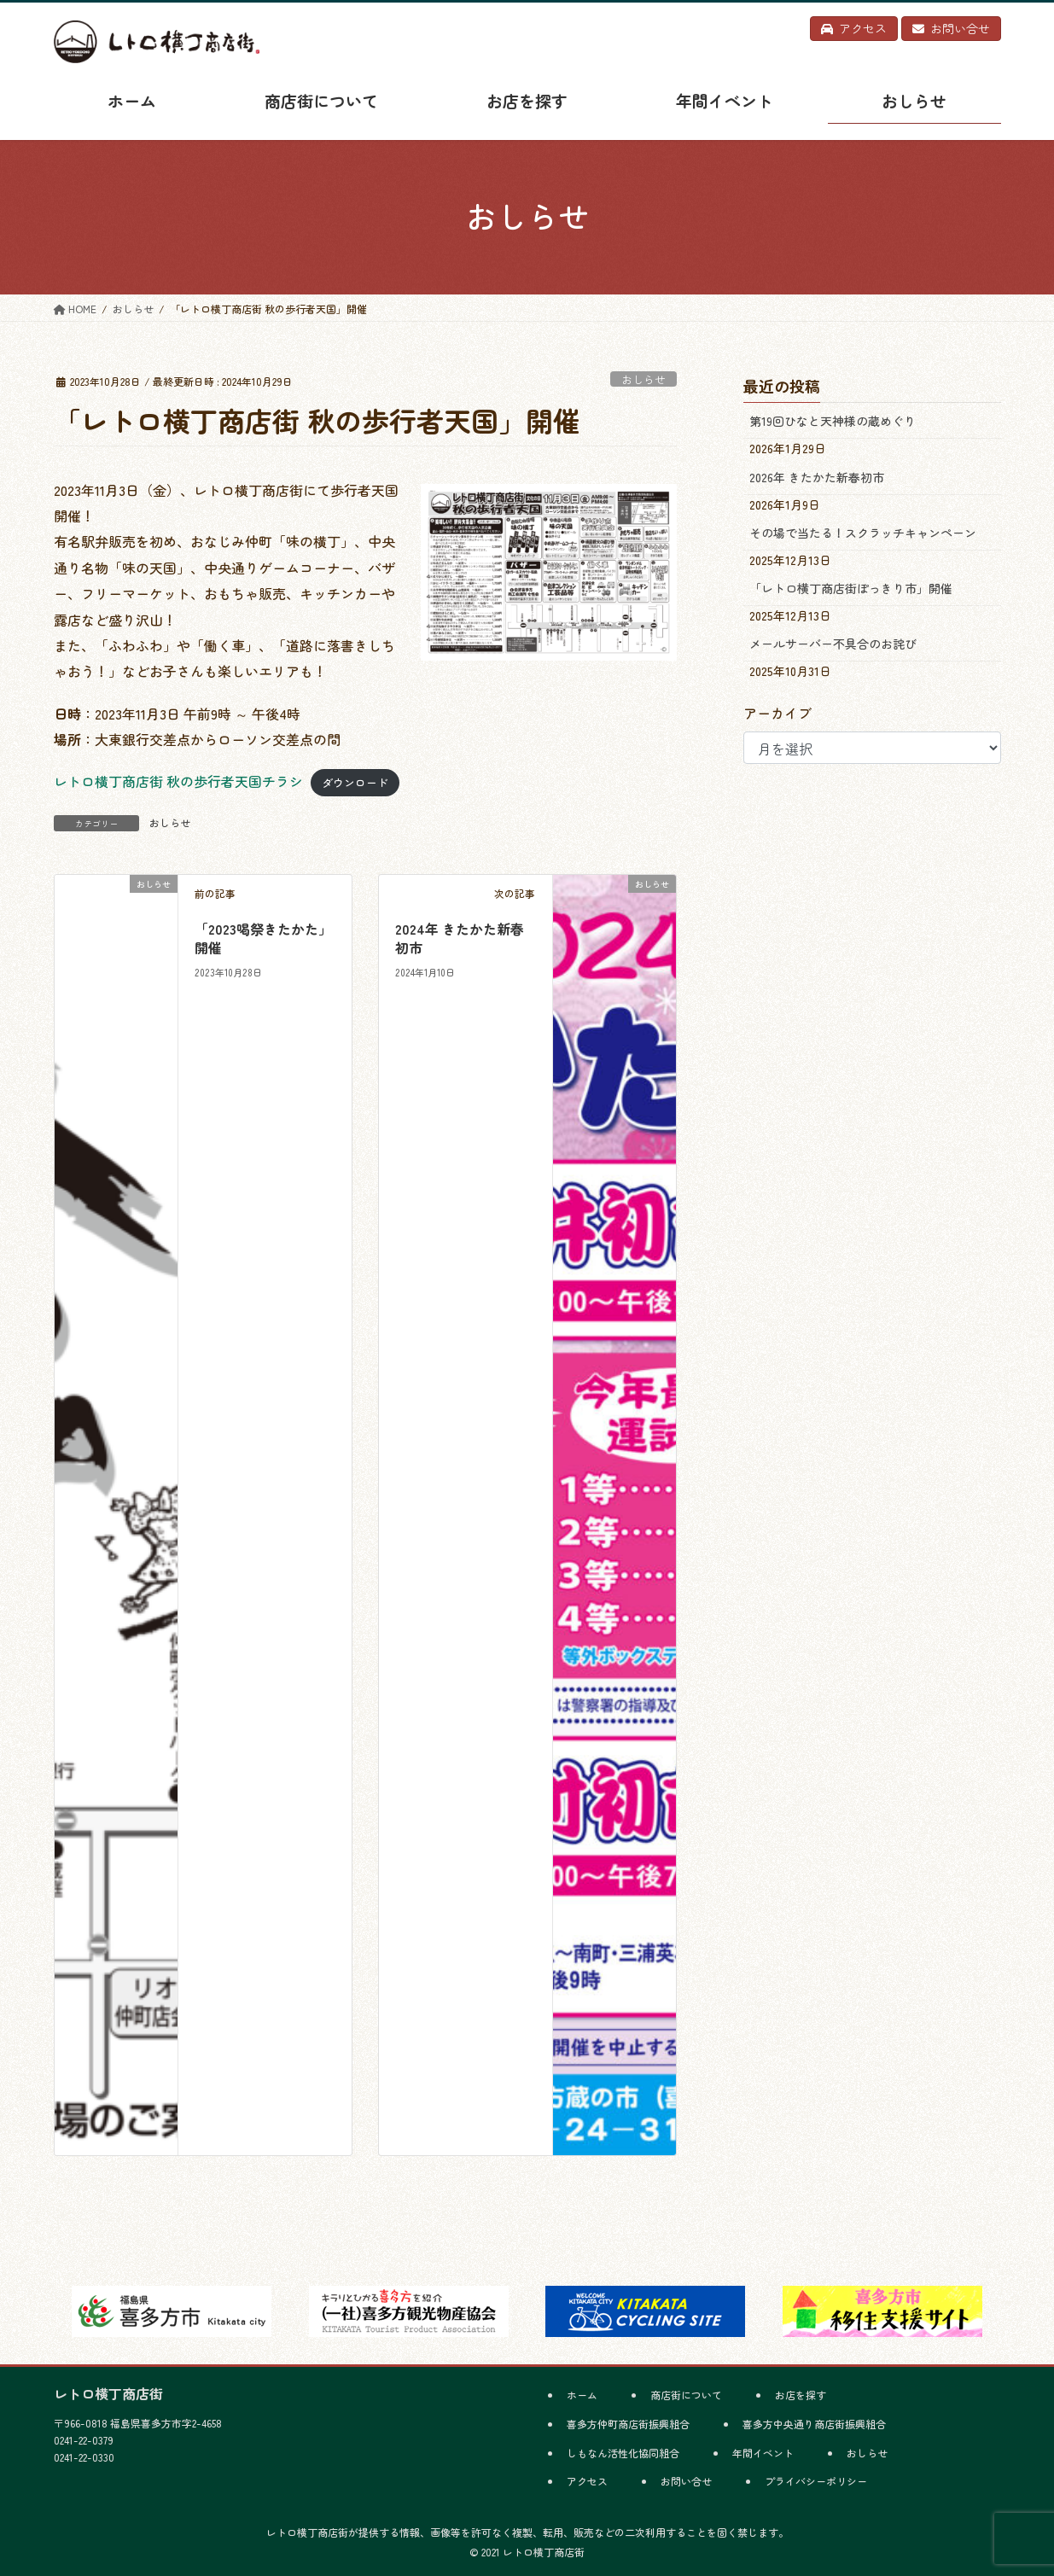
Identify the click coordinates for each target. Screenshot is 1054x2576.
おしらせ (643, 379)
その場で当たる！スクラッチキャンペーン (862, 532)
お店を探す (800, 2394)
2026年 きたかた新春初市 (816, 477)
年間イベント (763, 2452)
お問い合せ (686, 2481)
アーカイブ (777, 712)
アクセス (587, 2481)
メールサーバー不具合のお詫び (833, 643)
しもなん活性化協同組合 (623, 2452)
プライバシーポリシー (816, 2481)
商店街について (686, 2394)
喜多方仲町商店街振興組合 (628, 2423)
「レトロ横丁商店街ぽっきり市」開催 (850, 588)
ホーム (582, 2394)
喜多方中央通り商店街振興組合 (814, 2423)
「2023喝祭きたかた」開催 (263, 938)
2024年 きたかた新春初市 (459, 938)
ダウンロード (355, 782)
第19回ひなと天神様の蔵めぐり (832, 420)
